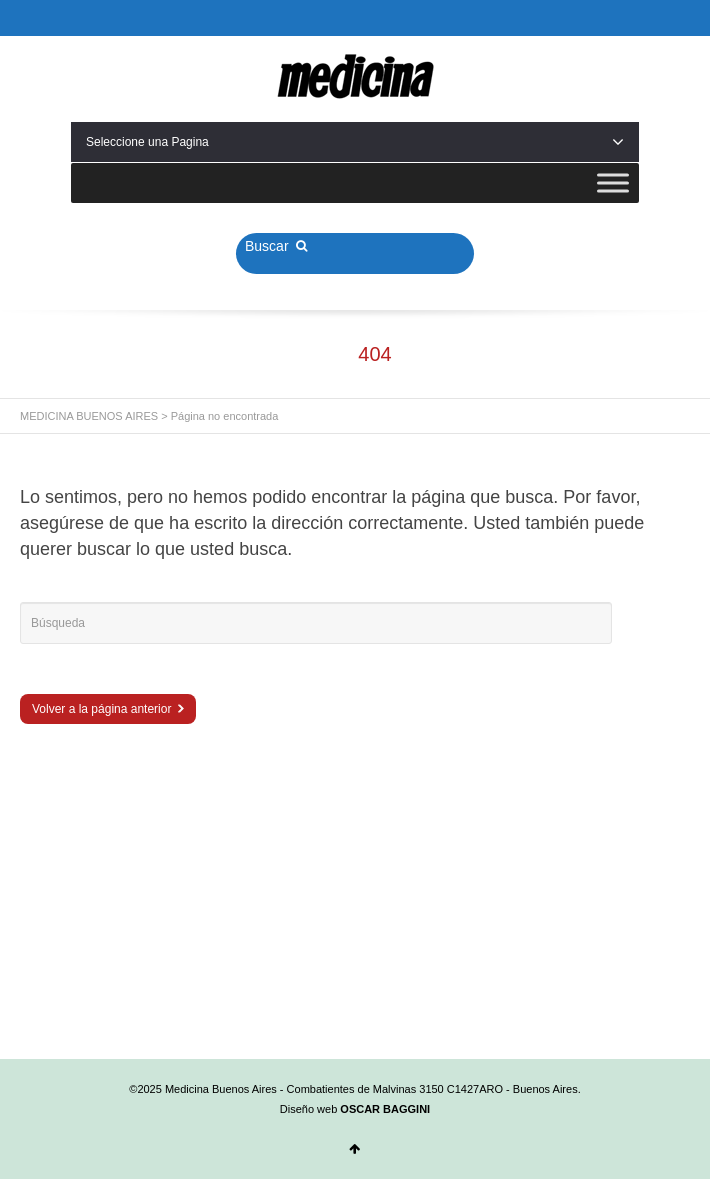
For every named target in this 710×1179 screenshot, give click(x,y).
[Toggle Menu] (613, 182)
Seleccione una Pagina (355, 142)
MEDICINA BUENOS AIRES (89, 416)
